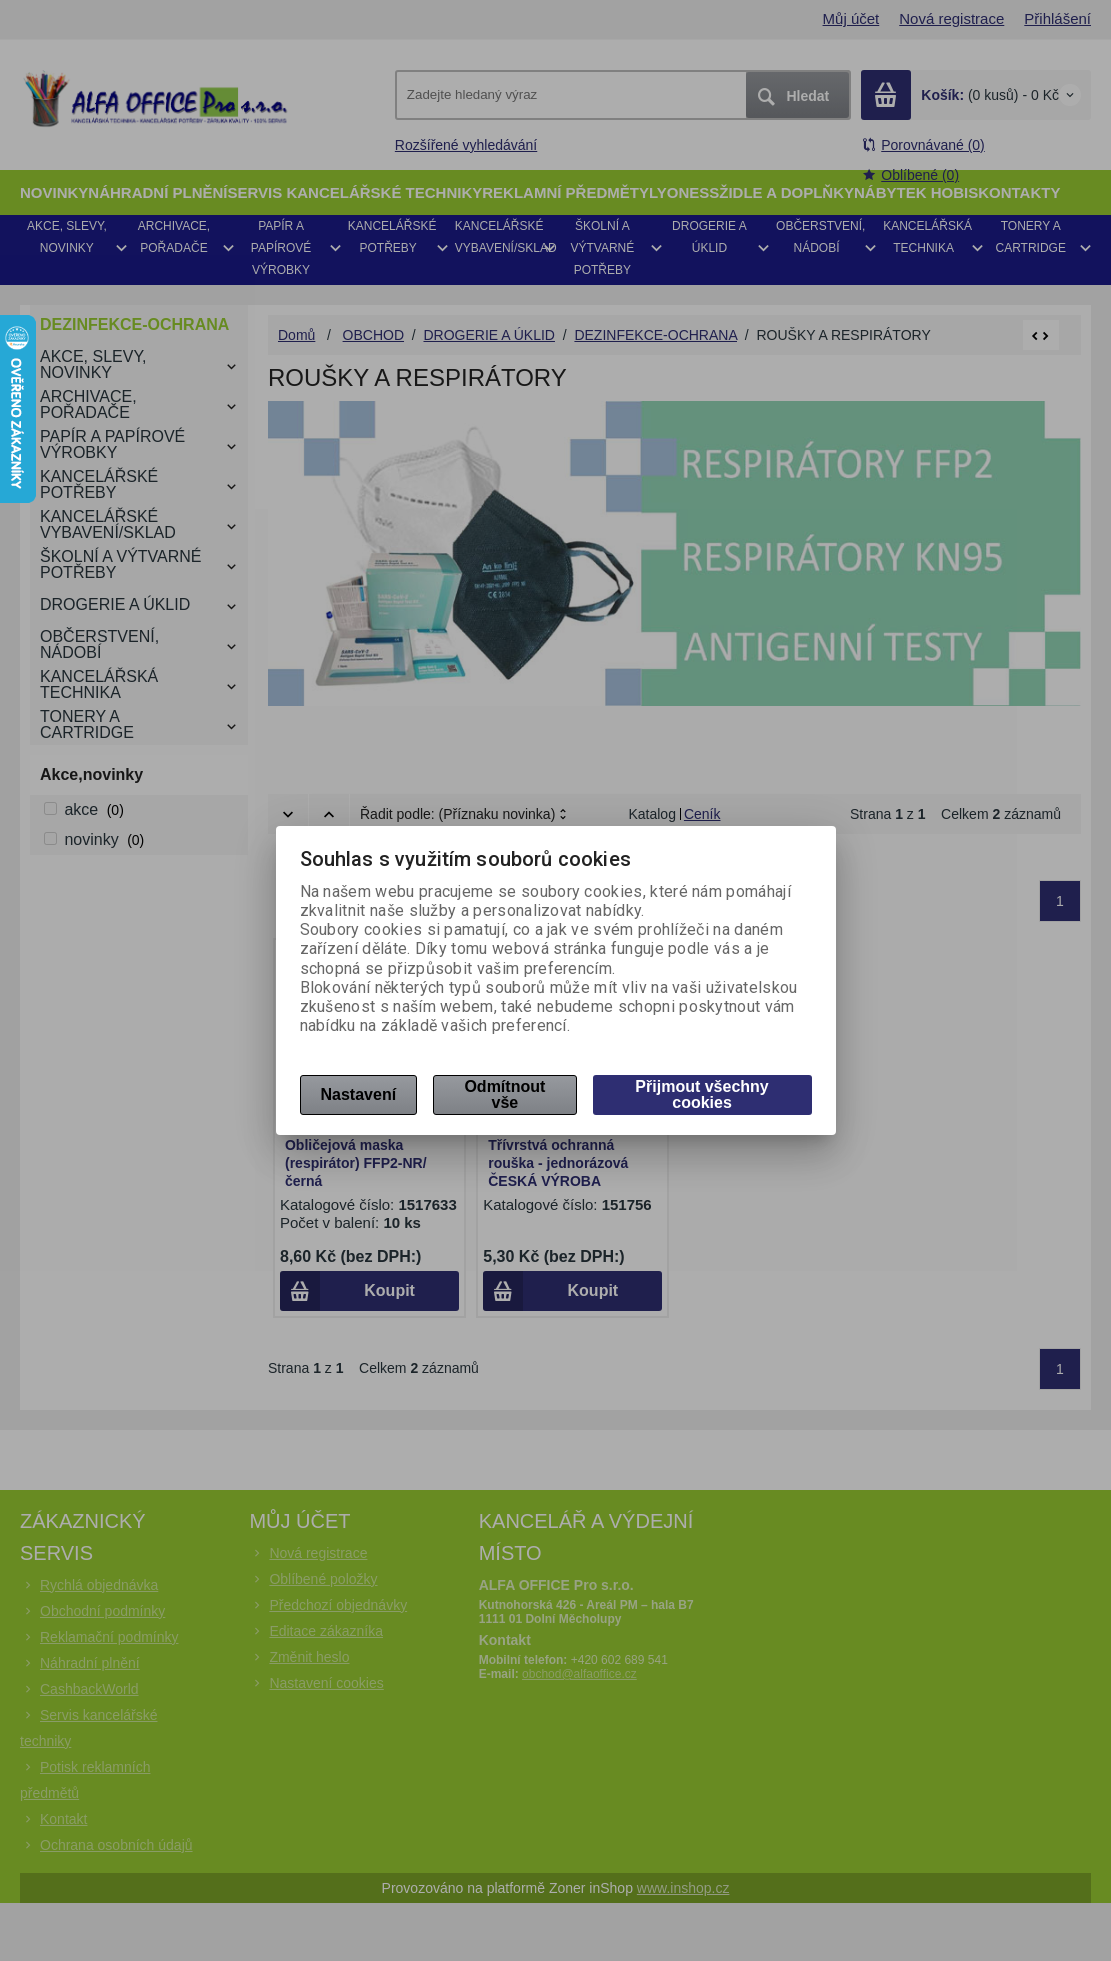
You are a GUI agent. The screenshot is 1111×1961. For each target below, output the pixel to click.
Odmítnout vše (504, 1094)
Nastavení (359, 1094)
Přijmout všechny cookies (701, 1094)
